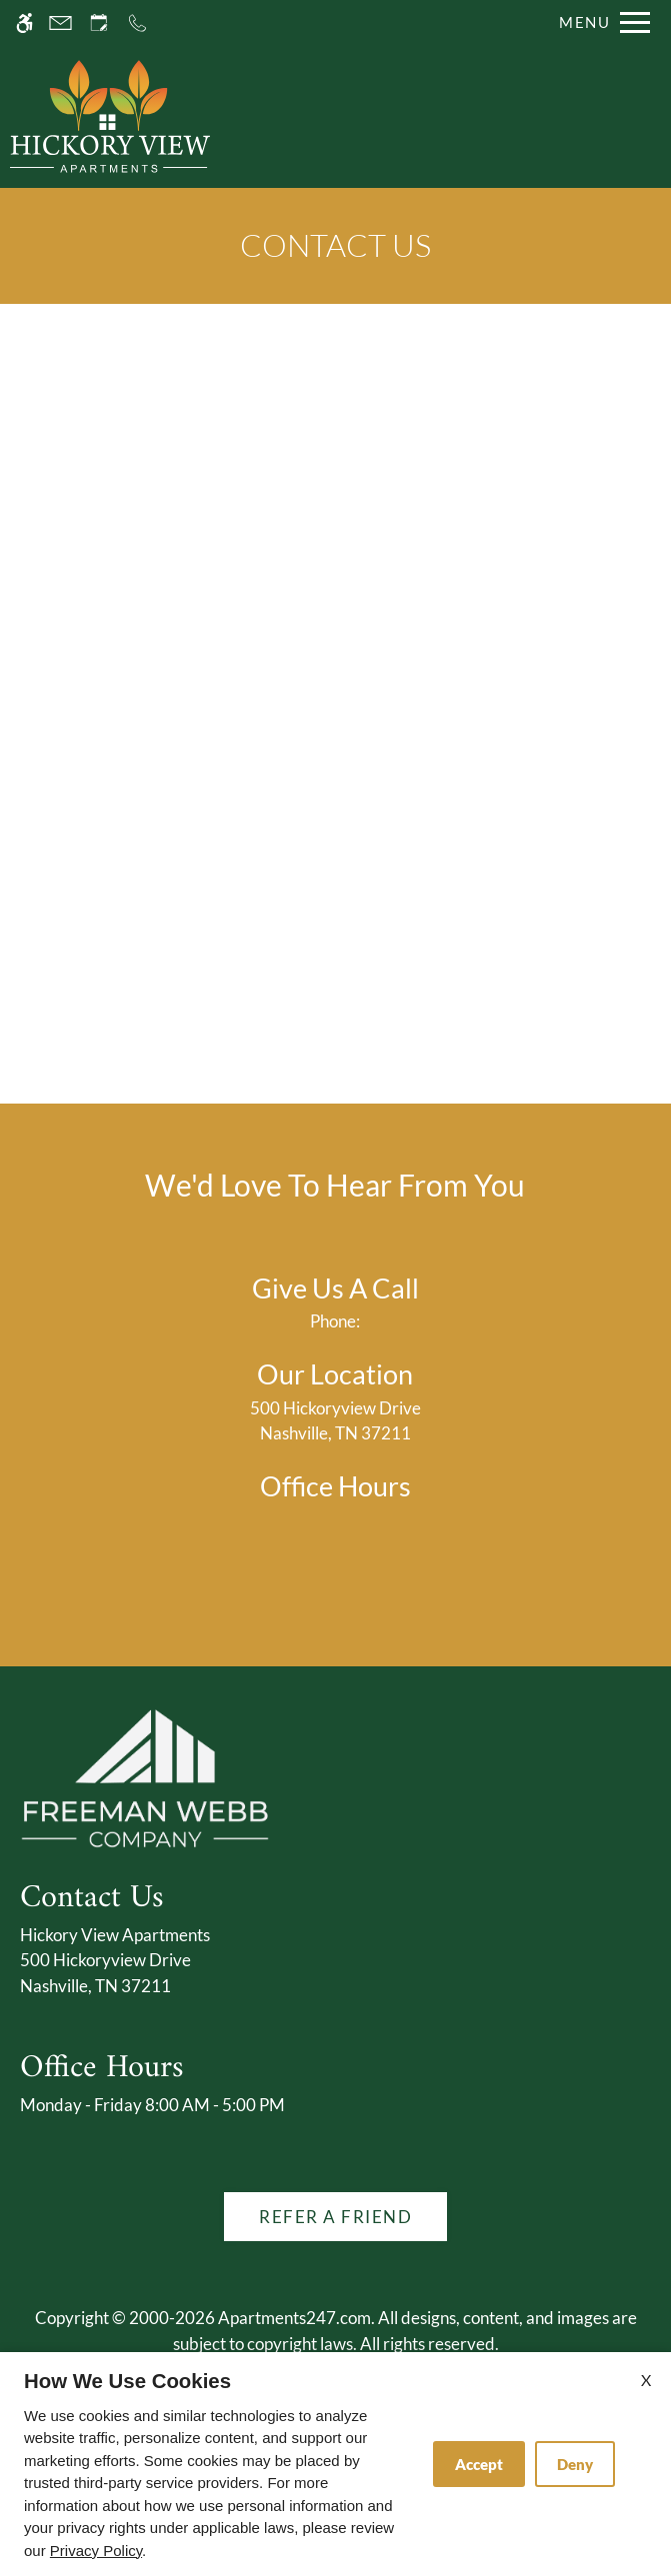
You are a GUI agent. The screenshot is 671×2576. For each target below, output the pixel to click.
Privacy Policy (96, 2550)
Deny (575, 2464)
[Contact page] (60, 22)
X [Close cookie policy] (646, 2379)
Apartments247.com (294, 2317)
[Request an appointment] (99, 22)
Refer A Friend (335, 2216)
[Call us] (137, 22)
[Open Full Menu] (599, 22)
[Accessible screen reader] (24, 22)
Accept (479, 2464)
